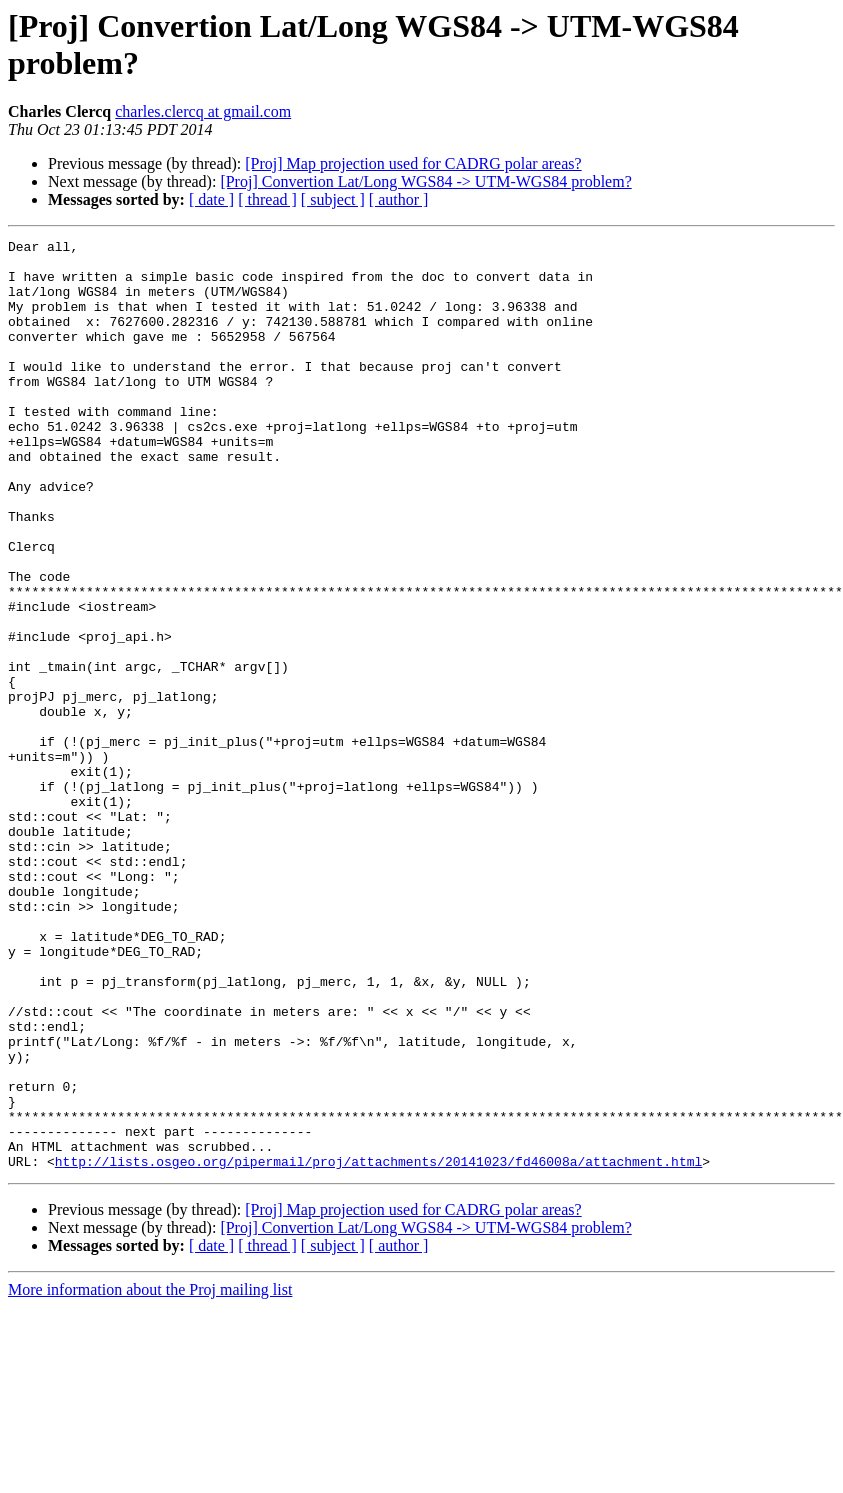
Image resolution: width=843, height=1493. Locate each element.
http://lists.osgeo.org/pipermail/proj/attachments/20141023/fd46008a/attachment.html (378, 1347)
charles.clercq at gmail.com (203, 111)
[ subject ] (333, 199)
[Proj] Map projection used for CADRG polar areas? (413, 163)
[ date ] (211, 199)
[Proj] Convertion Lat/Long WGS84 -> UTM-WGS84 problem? (425, 181)
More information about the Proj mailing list (150, 1475)
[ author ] (399, 199)
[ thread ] (267, 199)
